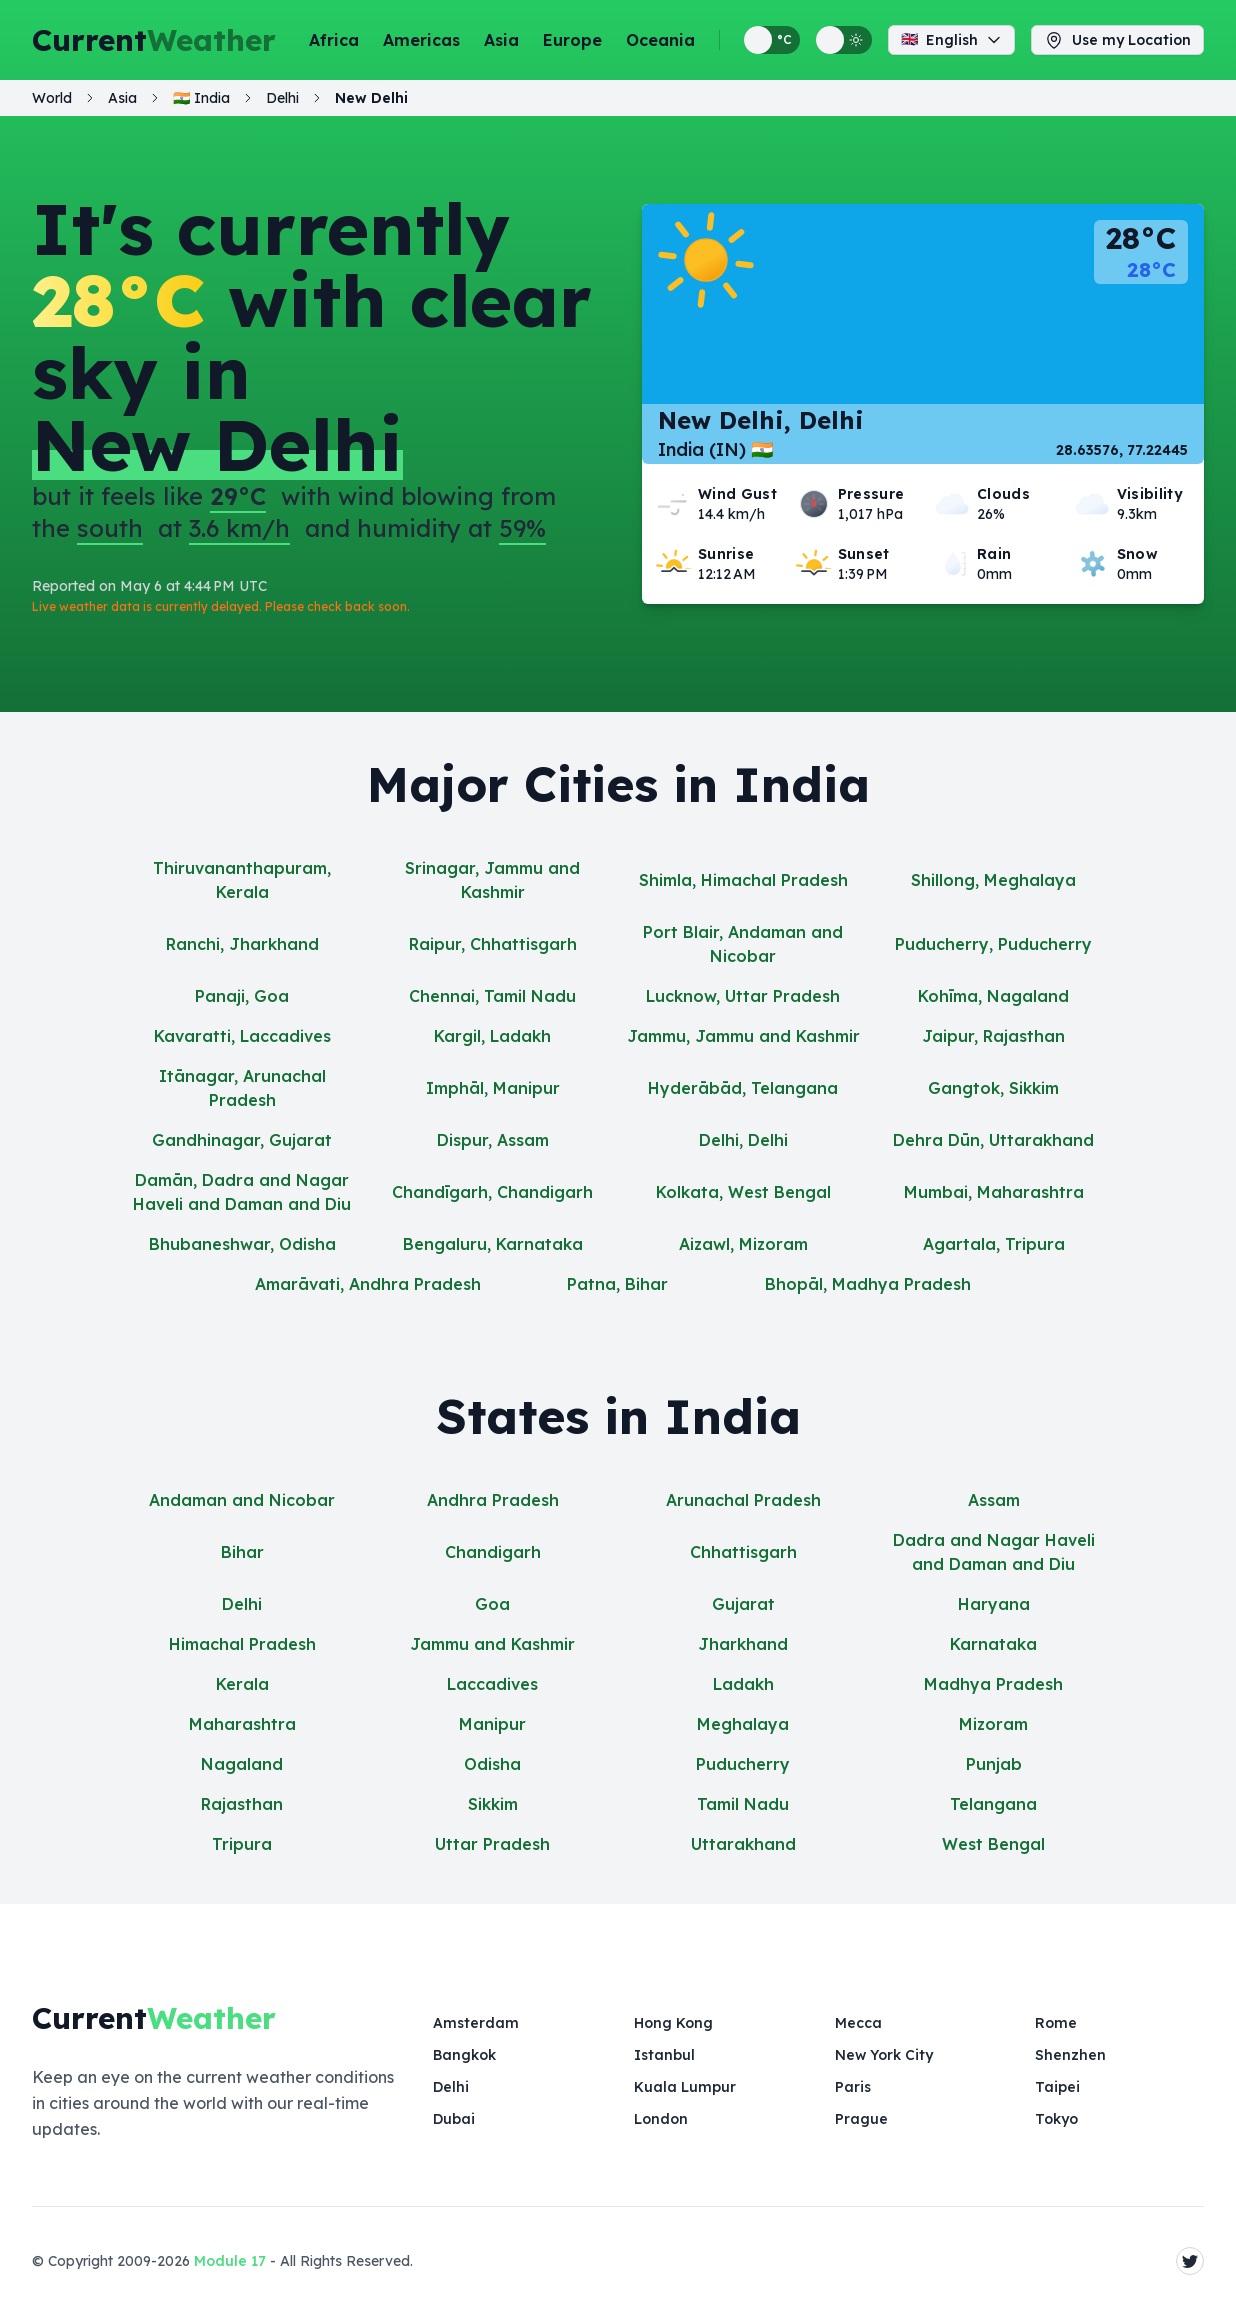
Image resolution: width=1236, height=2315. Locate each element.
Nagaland (242, 1764)
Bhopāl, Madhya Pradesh (868, 1284)
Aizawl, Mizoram (743, 1244)
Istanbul (664, 2055)
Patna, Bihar (617, 1284)
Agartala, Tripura (994, 1244)
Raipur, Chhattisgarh (493, 944)
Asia (501, 40)
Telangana (993, 1804)
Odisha (492, 1764)
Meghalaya (743, 1724)
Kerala (242, 1684)
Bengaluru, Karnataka (493, 1244)
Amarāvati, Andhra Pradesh (368, 1284)
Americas (421, 40)
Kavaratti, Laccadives (242, 1036)
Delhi (242, 1604)
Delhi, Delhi (743, 1140)
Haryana (994, 1604)
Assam (994, 1500)
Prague (861, 2119)
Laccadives (492, 1684)
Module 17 (230, 2261)
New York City (884, 2055)
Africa (334, 40)
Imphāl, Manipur (493, 1088)
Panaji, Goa (242, 996)
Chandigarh (493, 1552)
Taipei (1057, 2087)
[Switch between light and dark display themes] (844, 40)
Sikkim (493, 1804)
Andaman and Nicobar (242, 1500)
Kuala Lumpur (685, 2087)
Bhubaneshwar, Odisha (242, 1244)
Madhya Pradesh (993, 1684)
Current (154, 40)
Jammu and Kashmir (492, 1644)
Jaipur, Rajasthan (993, 1036)
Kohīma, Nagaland (993, 996)
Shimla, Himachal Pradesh (743, 880)
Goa (492, 1604)
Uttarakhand (743, 1844)
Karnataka (993, 1644)
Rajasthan (242, 1804)
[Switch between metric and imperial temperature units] (772, 40)
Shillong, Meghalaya (993, 880)
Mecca (858, 2023)
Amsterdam (476, 2023)
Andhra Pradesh (493, 1500)
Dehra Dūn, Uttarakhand (993, 1140)
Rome (1056, 2023)
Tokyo (1056, 2119)
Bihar (242, 1552)
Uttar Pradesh (492, 1844)
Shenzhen (1070, 2055)
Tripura (242, 1844)
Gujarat (743, 1604)
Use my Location (1117, 40)
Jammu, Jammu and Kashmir (743, 1036)
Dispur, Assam (493, 1140)
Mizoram (993, 1724)
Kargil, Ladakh (492, 1036)
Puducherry (743, 1764)
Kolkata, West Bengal (743, 1192)
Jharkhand (743, 1644)
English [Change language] (951, 40)
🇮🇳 (201, 98)
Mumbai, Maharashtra (994, 1192)
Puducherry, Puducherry (993, 944)
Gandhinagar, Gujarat (242, 1140)
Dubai (454, 2119)
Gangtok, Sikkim (993, 1088)
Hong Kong (673, 2023)
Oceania (660, 40)
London (661, 2119)
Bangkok (464, 2055)
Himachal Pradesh (242, 1644)
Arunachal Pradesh (743, 1500)
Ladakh (743, 1684)
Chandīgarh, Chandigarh (492, 1192)
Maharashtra (242, 1724)
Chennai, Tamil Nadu (492, 996)
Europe (572, 40)
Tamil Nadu (743, 1804)
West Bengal (993, 1844)
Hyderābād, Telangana (743, 1088)
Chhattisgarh (743, 1552)
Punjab (994, 1764)
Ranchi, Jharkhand (242, 944)
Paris (853, 2087)
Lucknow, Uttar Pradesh (743, 996)
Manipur (492, 1724)
